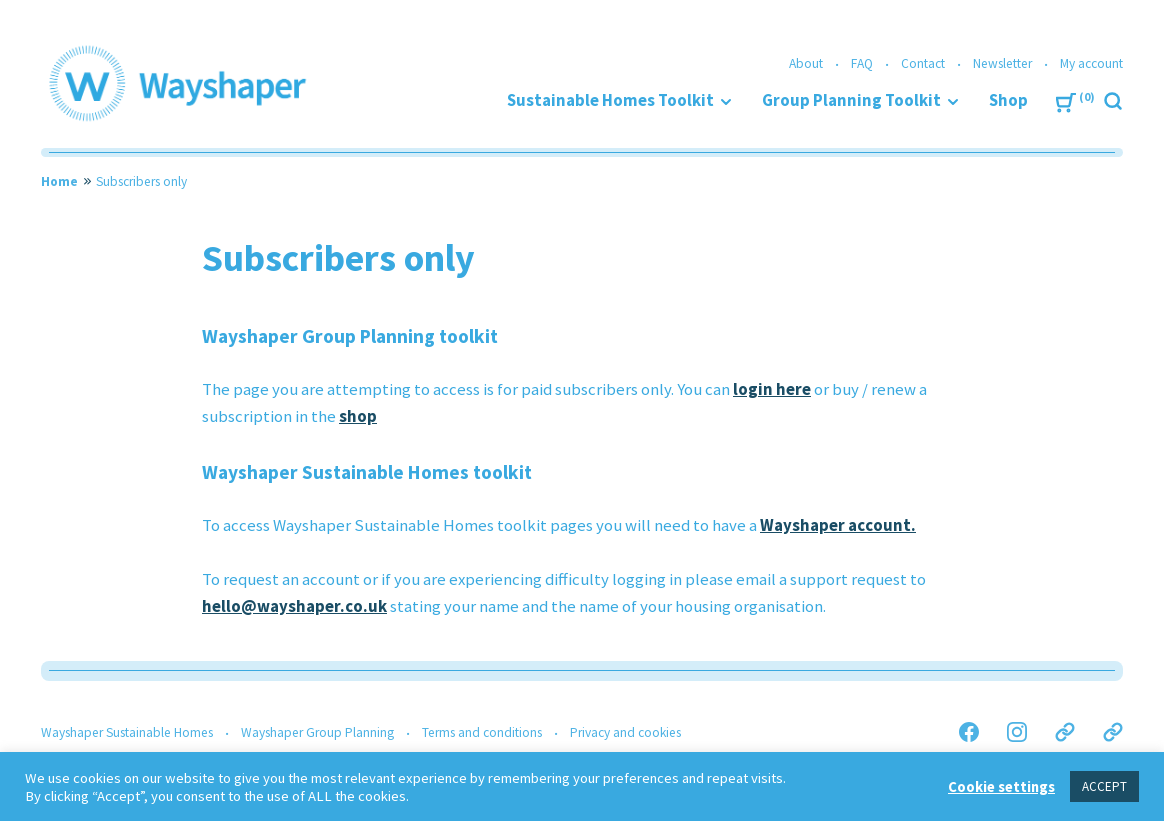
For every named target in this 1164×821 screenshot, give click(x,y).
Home (59, 181)
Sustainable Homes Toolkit (610, 100)
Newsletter (1002, 63)
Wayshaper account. (838, 525)
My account (1091, 63)
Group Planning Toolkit (851, 100)
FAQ (862, 63)
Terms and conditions (482, 732)
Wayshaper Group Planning (317, 732)
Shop (1008, 100)
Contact (923, 63)
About (806, 63)
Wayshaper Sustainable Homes (127, 732)
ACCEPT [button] (1104, 786)
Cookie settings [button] (1001, 787)
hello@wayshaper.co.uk (294, 606)
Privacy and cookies (625, 732)
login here (772, 389)
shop (358, 416)
